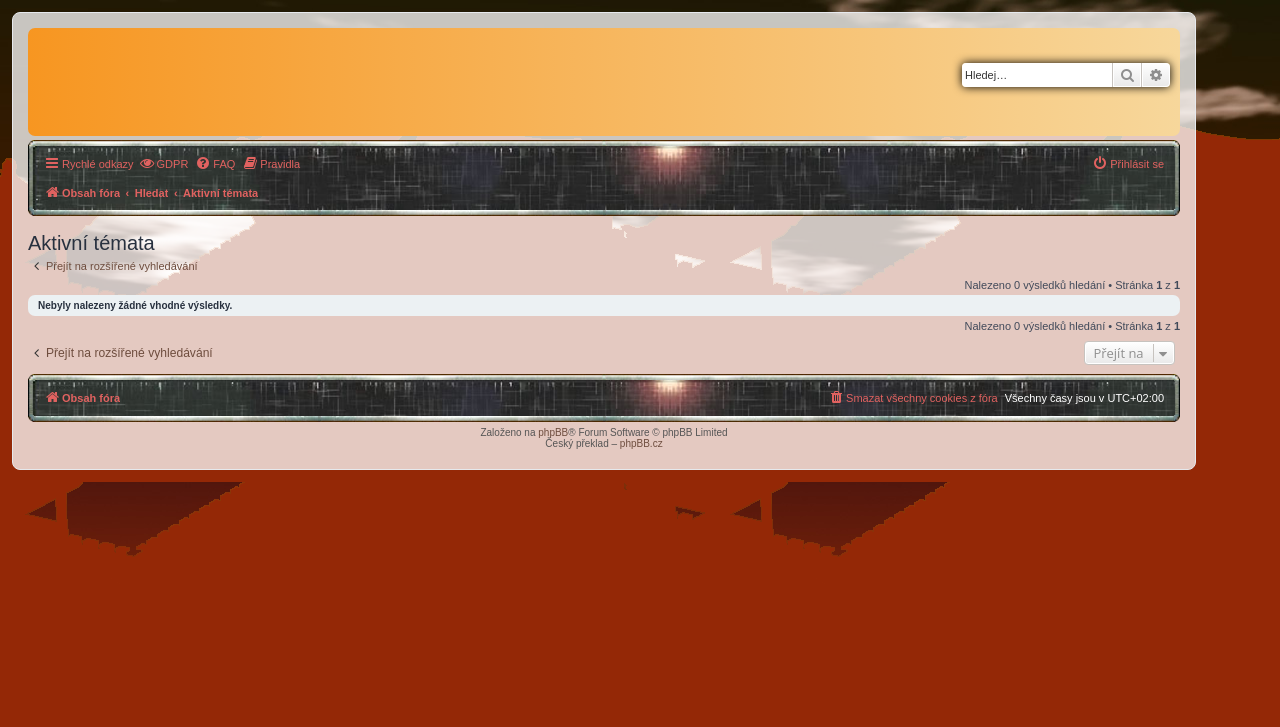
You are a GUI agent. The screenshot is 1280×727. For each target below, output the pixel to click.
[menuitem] (164, 164)
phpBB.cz (641, 443)
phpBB (553, 432)
